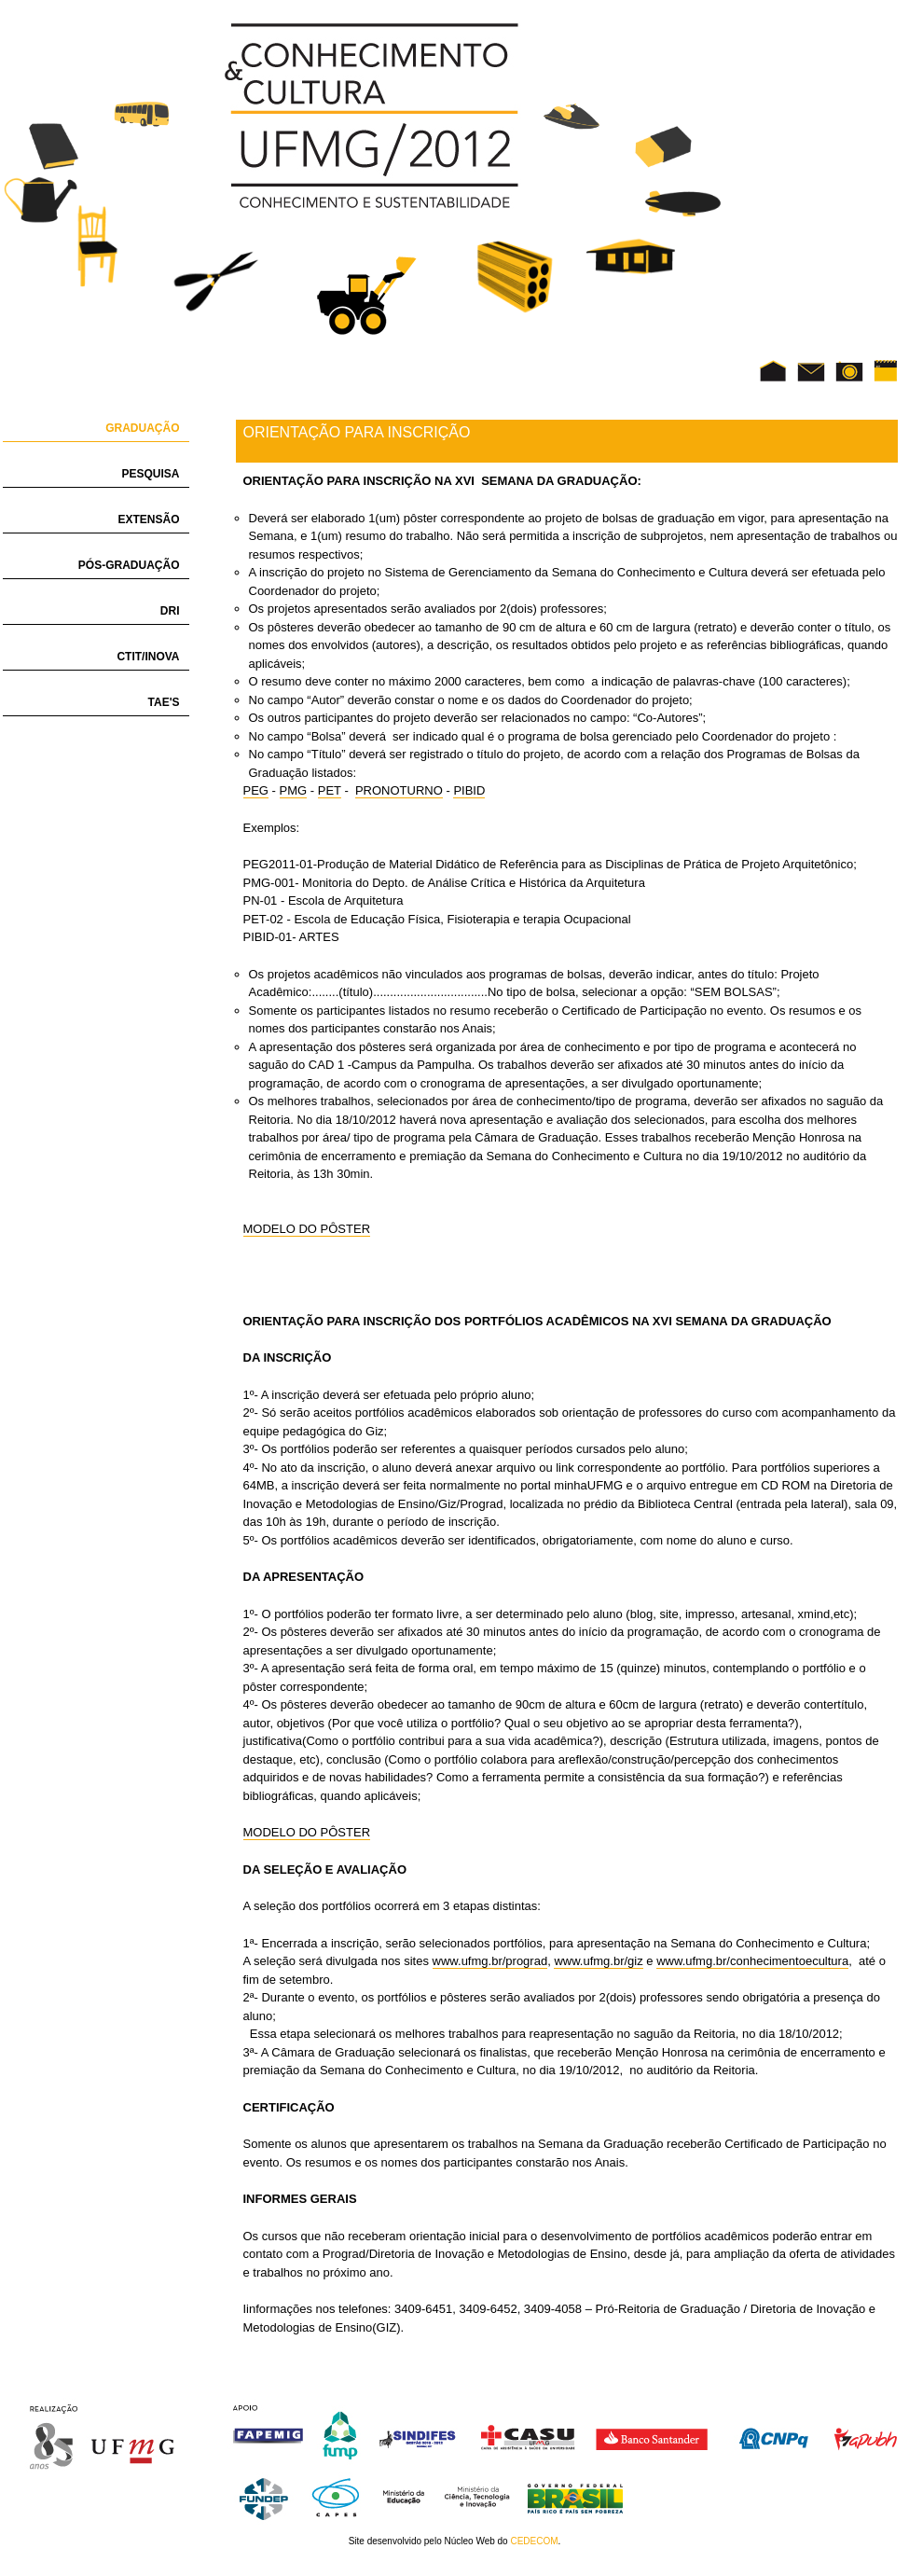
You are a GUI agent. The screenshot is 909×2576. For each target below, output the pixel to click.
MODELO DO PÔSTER (307, 1229)
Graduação (142, 428)
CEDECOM (534, 2541)
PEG (256, 790)
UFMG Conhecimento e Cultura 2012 (372, 115)
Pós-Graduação (129, 565)
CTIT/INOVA (148, 656)
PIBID (469, 790)
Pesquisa (150, 473)
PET (329, 790)
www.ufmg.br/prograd (490, 1961)
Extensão (148, 519)
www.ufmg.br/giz (598, 1961)
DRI (170, 610)
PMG (294, 790)
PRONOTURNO (399, 790)
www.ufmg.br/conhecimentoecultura (752, 1961)
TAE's (164, 702)
